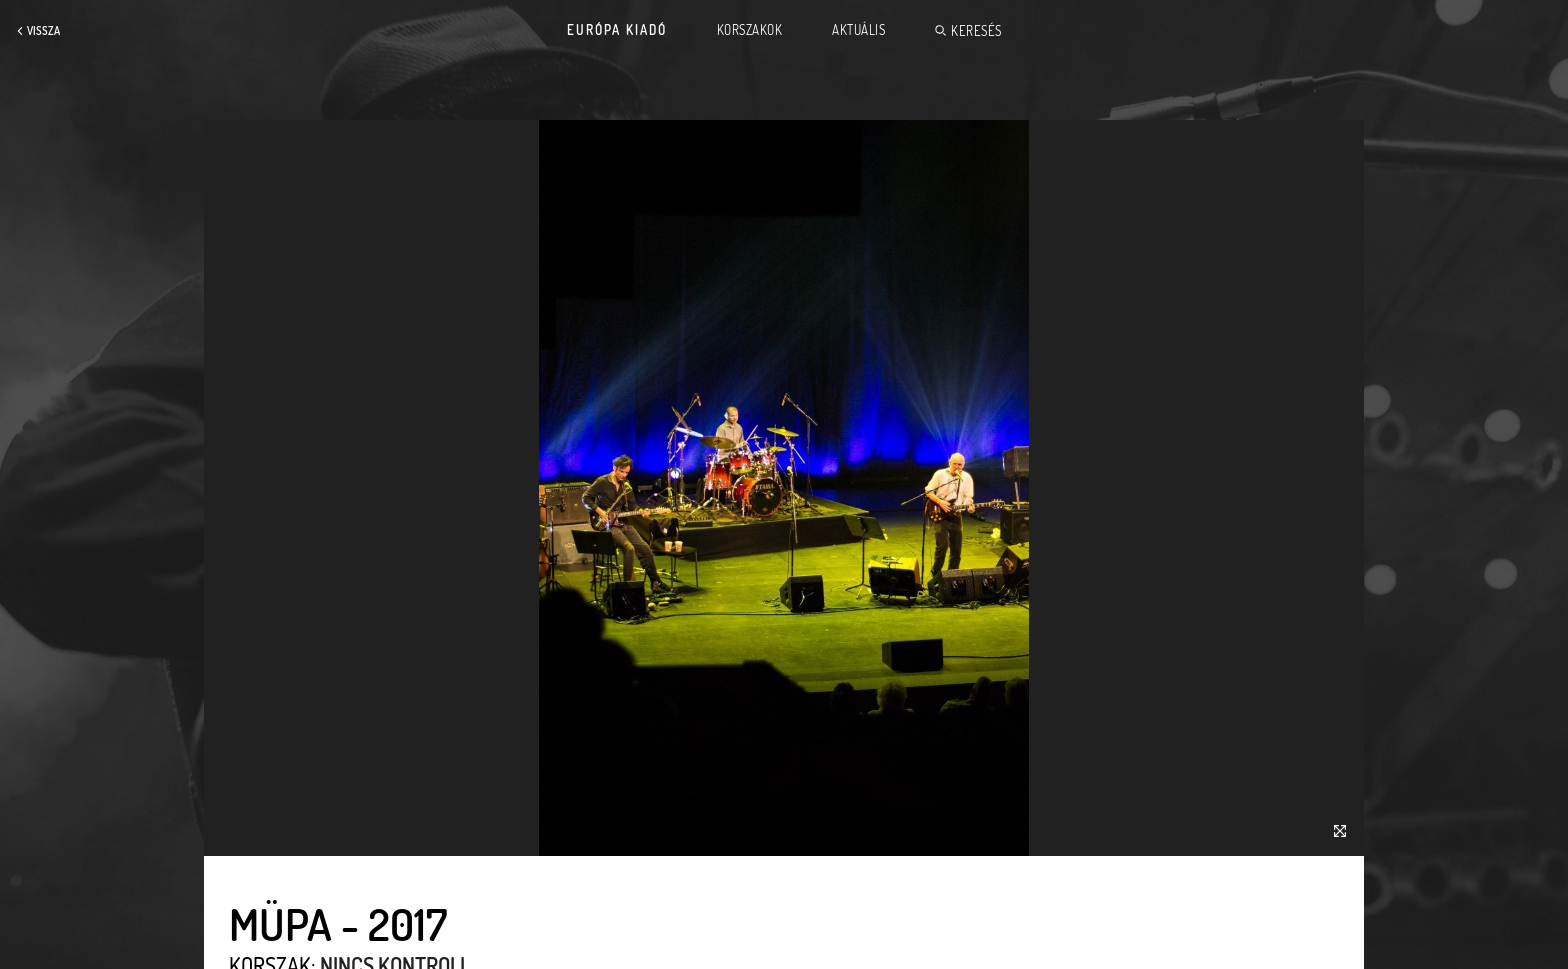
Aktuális (858, 30)
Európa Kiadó (617, 30)
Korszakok (750, 30)
